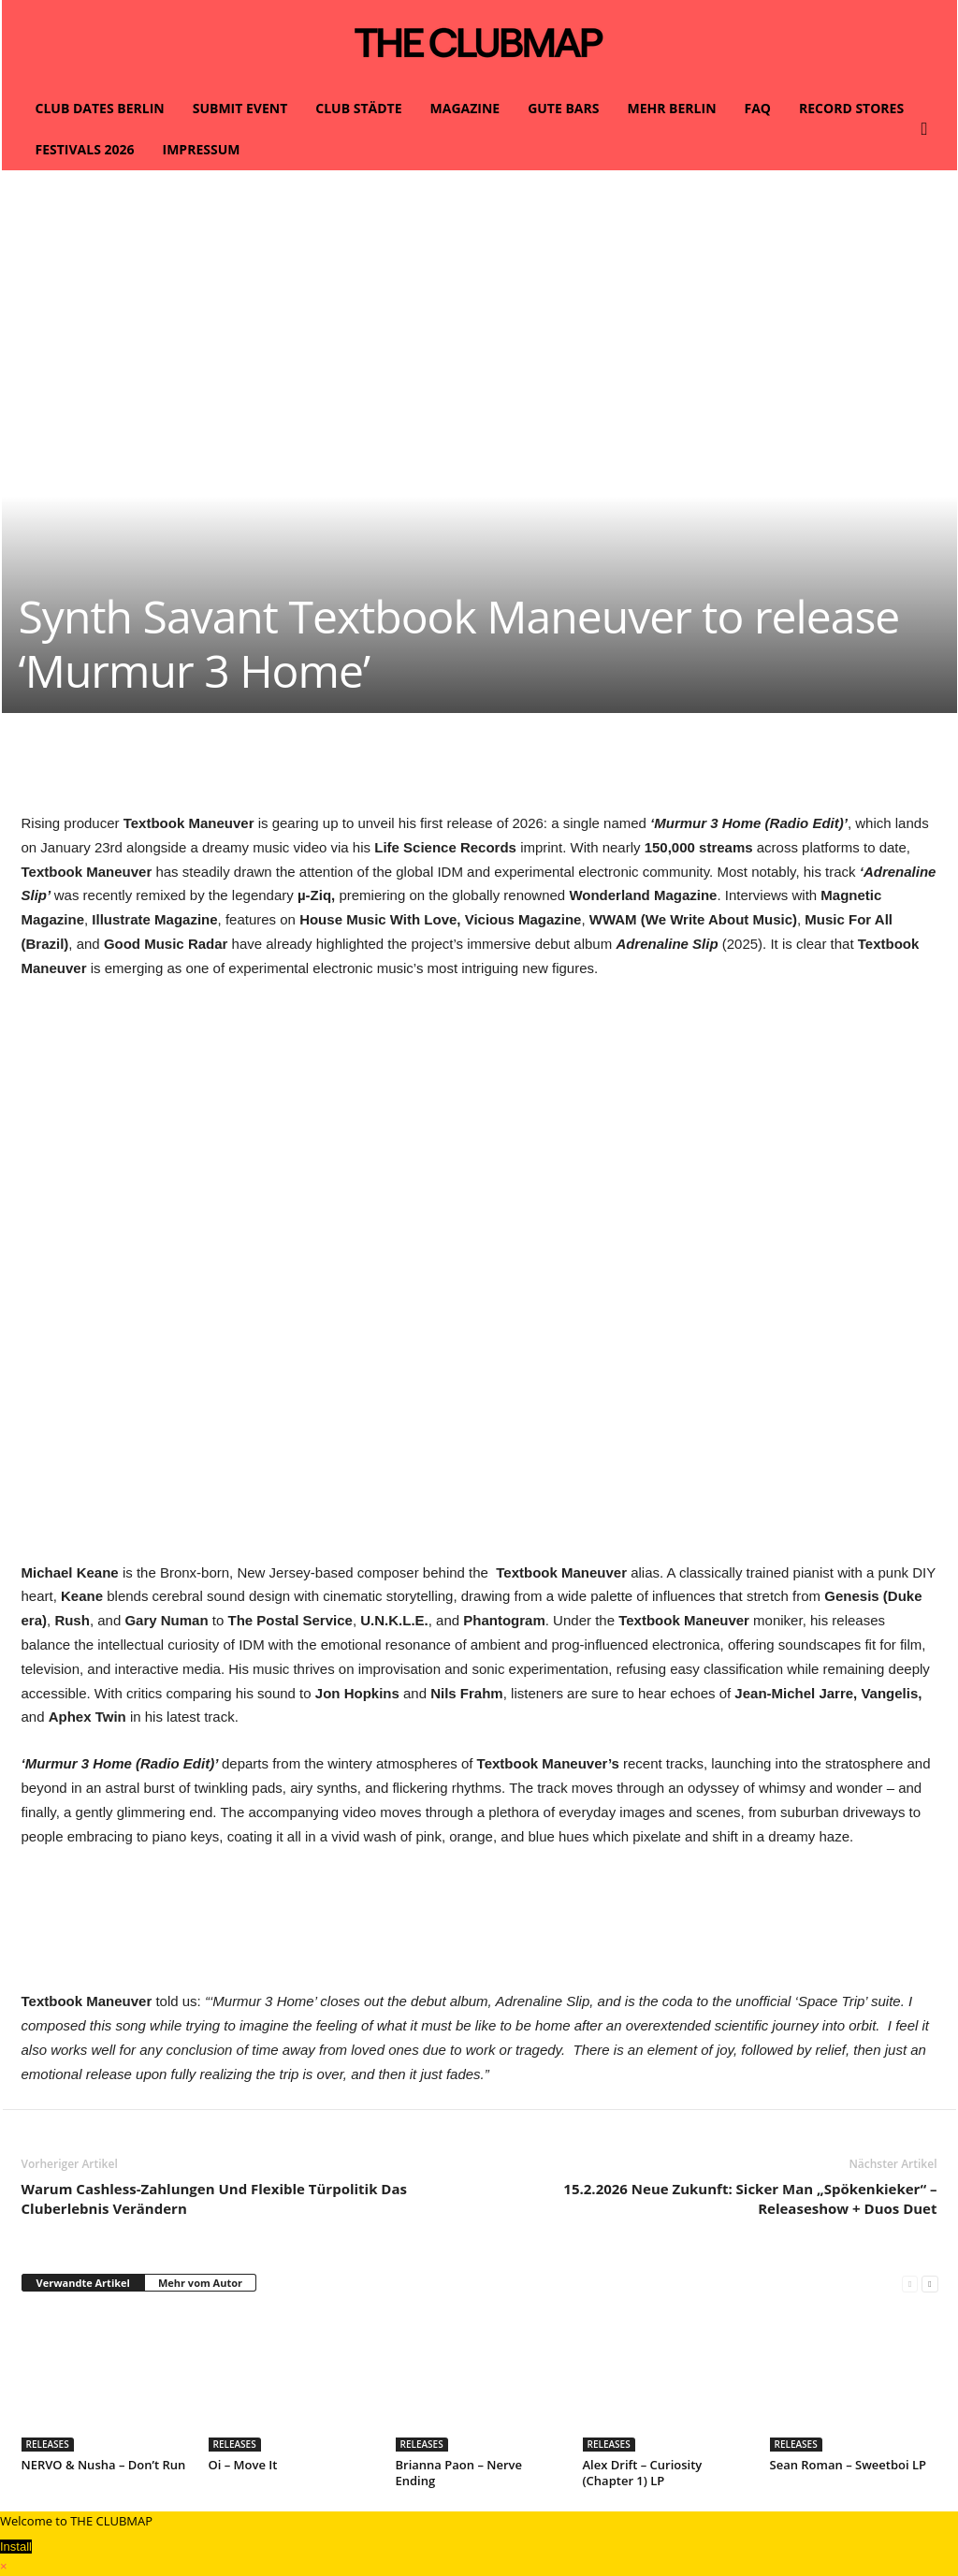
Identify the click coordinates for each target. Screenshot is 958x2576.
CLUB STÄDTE (358, 108)
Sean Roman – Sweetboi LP (848, 2464)
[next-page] (929, 2283)
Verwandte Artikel (83, 2283)
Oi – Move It (243, 2464)
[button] (929, 129)
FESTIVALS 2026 (85, 149)
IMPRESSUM (201, 149)
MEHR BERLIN (671, 108)
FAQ (758, 108)
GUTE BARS (563, 108)
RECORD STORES (851, 108)
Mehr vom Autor (200, 2283)
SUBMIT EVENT (240, 108)
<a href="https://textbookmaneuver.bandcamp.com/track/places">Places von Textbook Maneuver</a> (480, 1926)
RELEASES (47, 2444)
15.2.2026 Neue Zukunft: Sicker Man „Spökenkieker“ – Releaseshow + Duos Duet (749, 2198)
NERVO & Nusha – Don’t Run (104, 2464)
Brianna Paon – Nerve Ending (459, 2472)
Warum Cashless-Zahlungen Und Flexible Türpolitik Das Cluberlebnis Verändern (215, 2198)
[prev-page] (910, 2283)
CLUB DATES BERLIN (100, 108)
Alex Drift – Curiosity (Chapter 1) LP (643, 2472)
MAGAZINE (465, 108)
